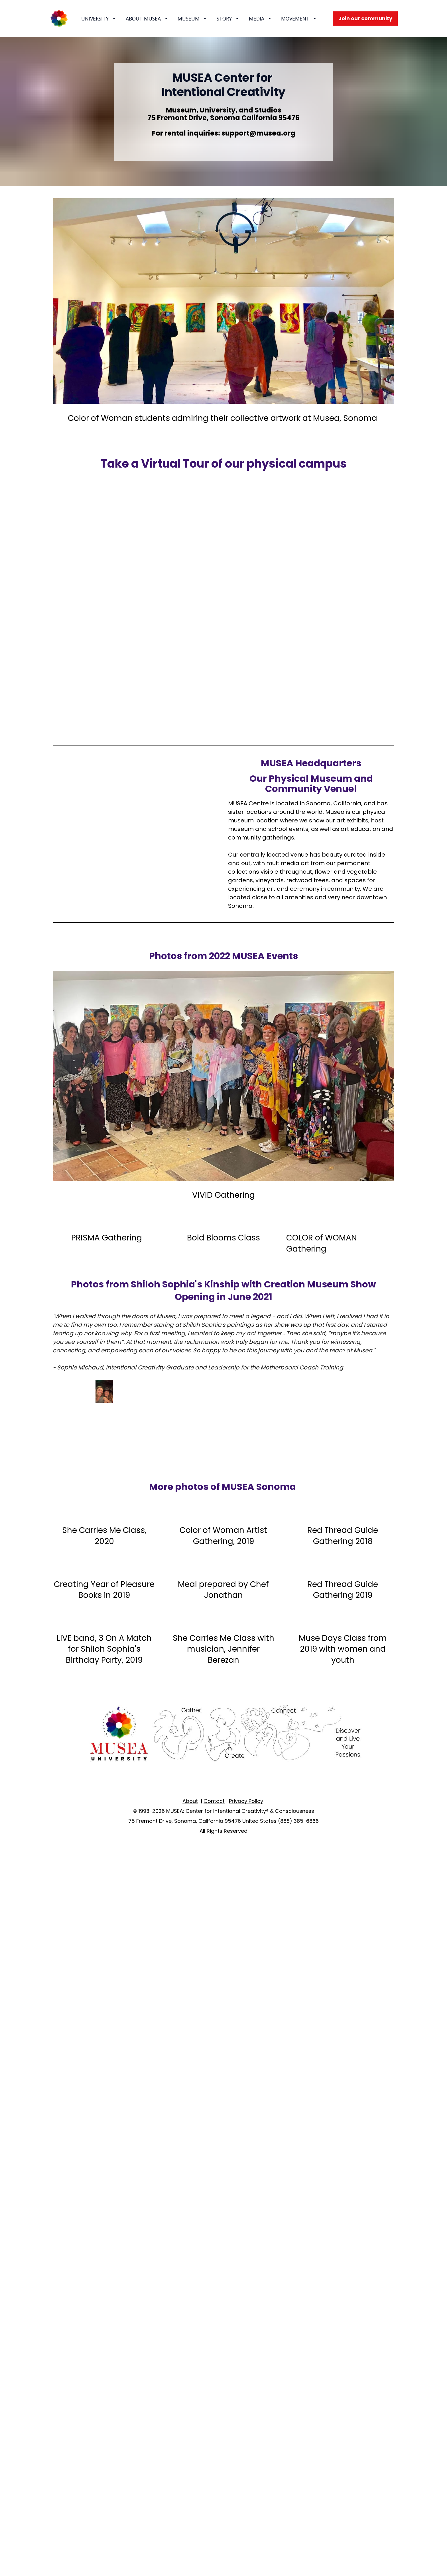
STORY (228, 18)
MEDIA (260, 18)
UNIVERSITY (98, 18)
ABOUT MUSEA (147, 18)
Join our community (365, 18)
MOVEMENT (298, 18)
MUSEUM (192, 18)
